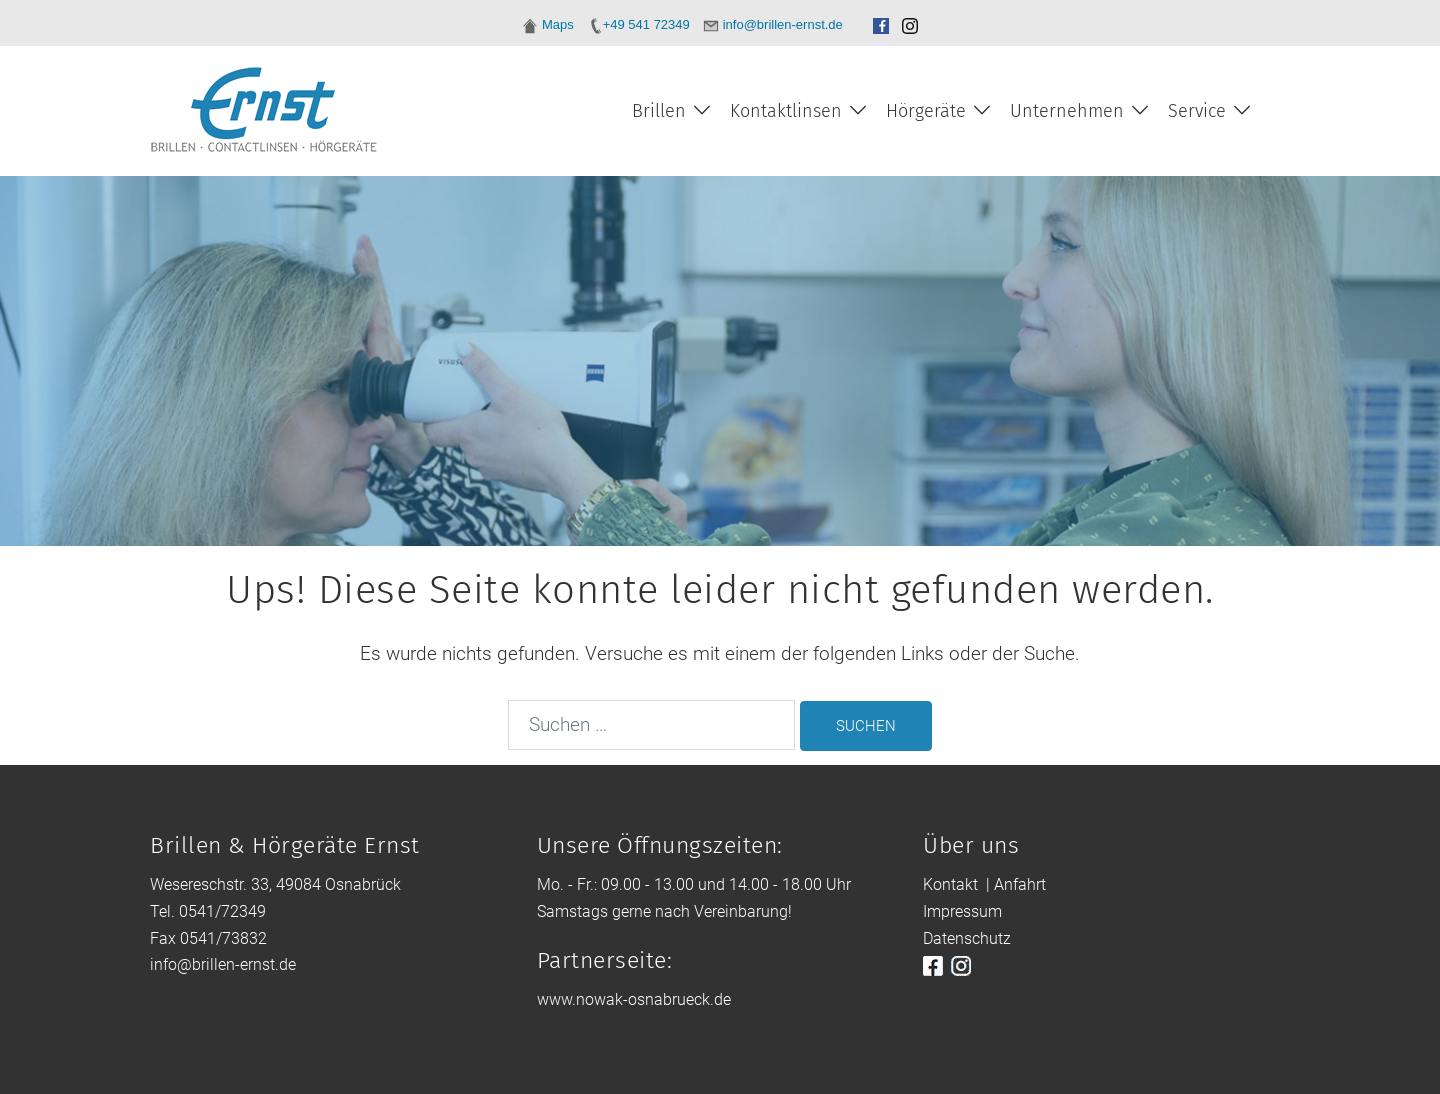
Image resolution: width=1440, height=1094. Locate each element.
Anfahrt (1020, 884)
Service (1197, 111)
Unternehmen (1067, 111)
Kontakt (950, 884)
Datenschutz (967, 938)
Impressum (962, 911)
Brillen (659, 111)
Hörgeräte (926, 111)
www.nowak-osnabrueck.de (634, 999)
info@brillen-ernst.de (223, 964)
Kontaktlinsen (786, 111)
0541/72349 (222, 911)
